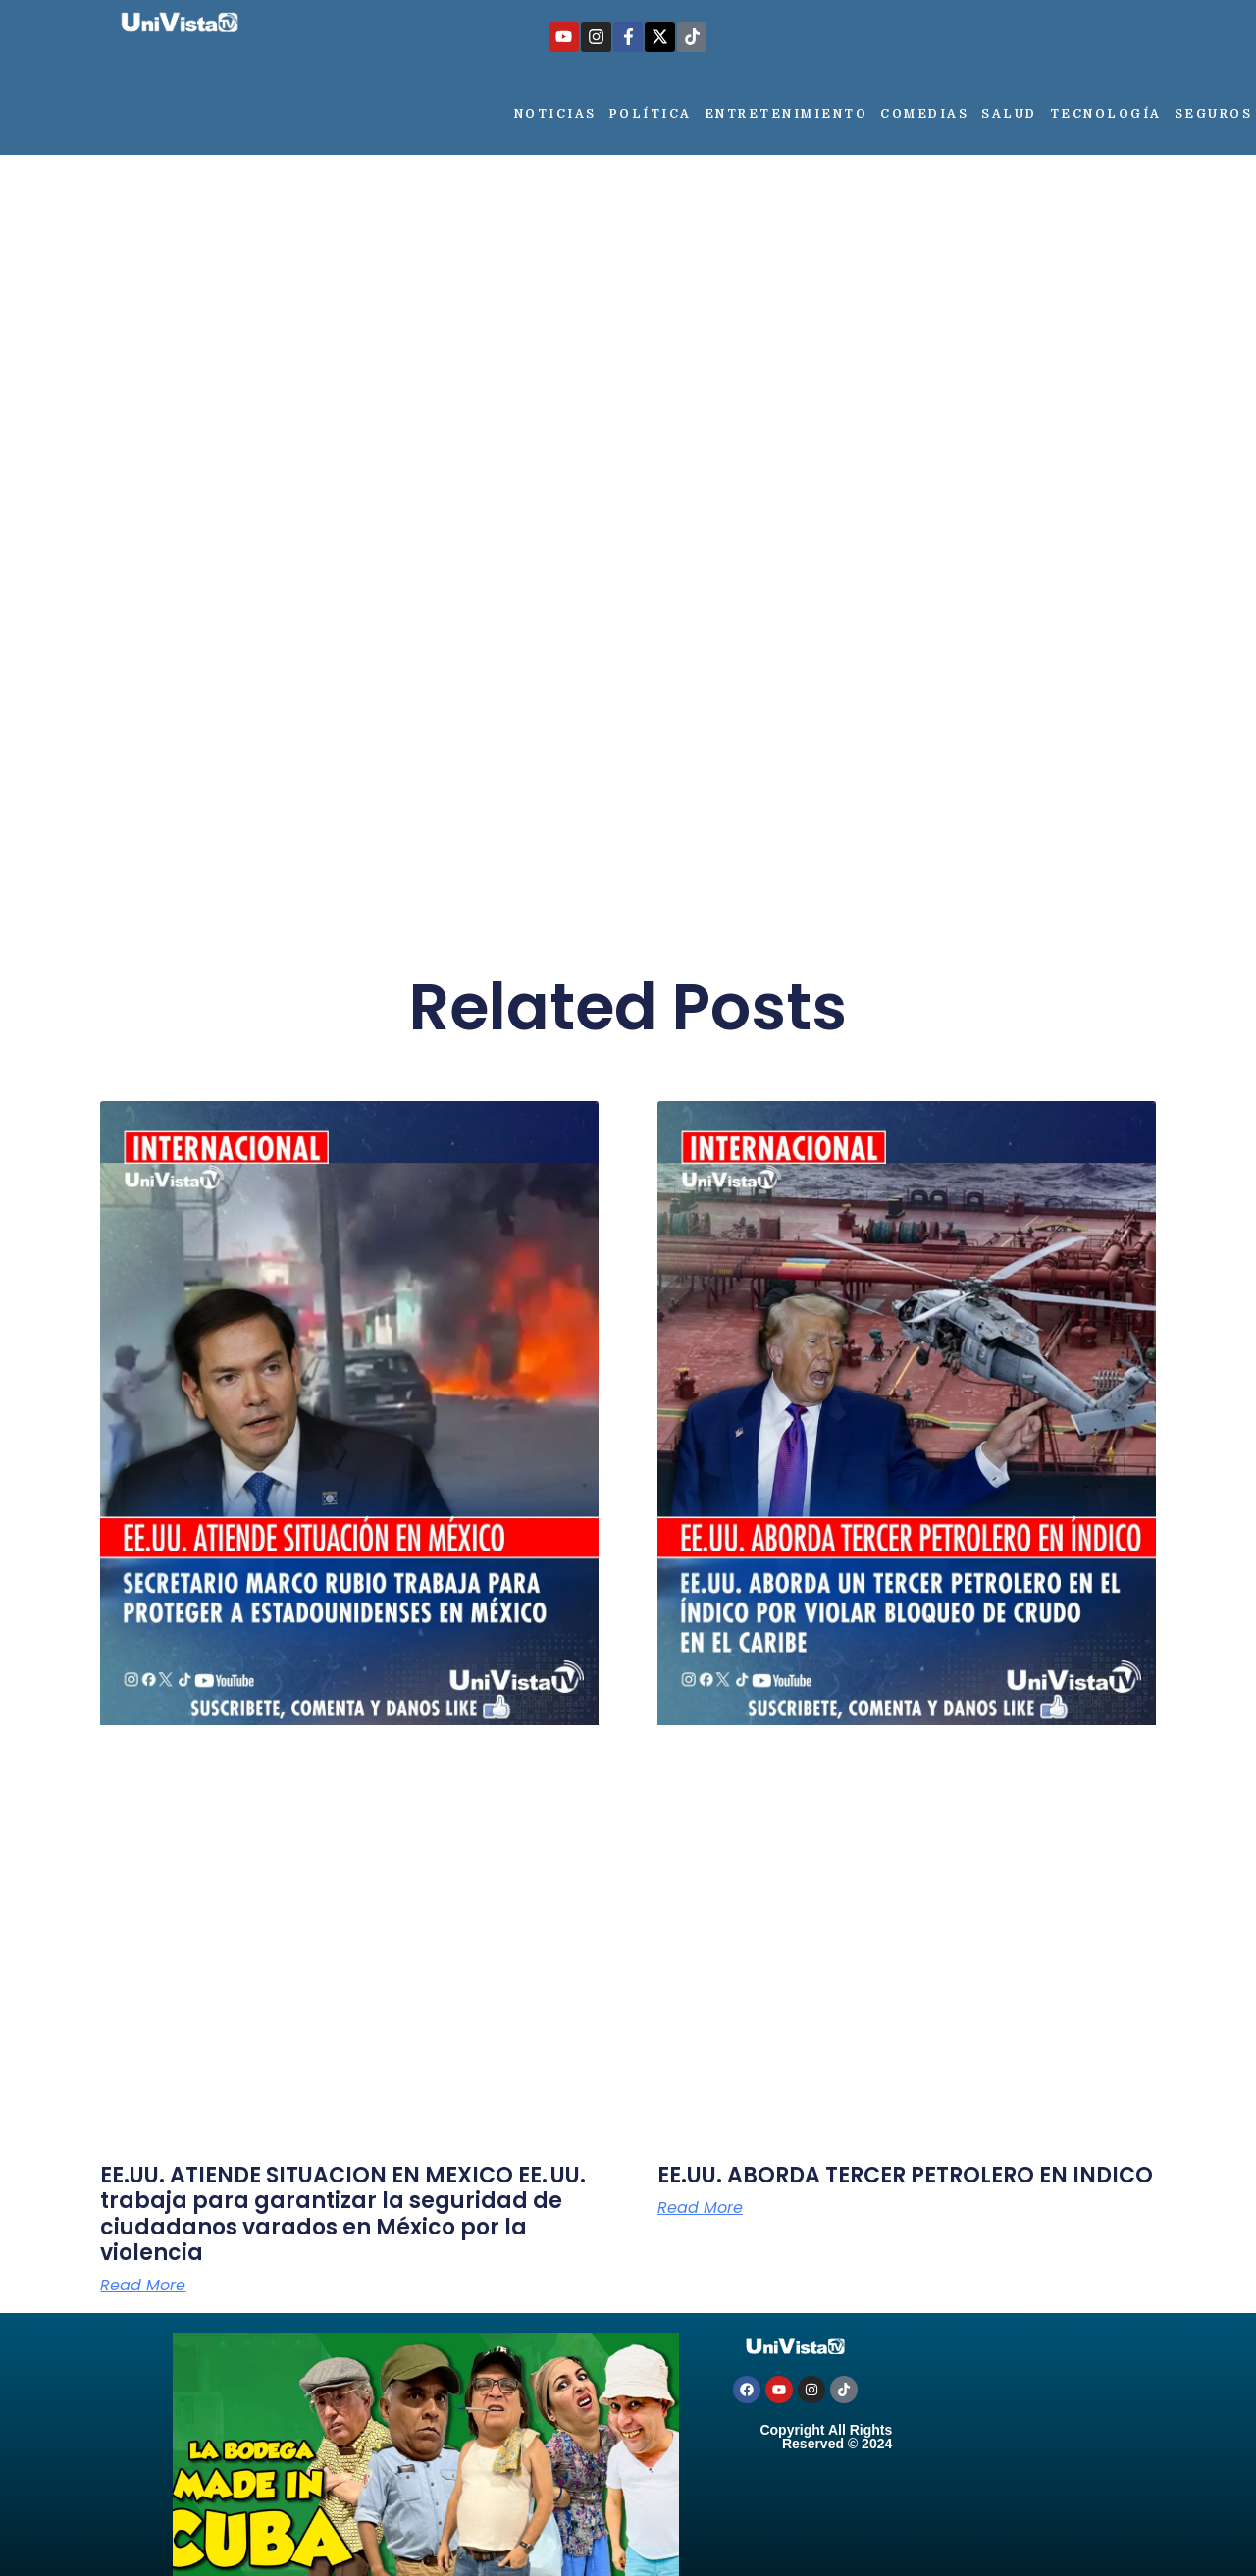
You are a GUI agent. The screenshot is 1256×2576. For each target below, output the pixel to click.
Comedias (924, 114)
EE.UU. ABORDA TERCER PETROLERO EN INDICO (905, 2175)
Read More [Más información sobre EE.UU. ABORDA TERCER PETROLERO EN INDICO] (700, 2208)
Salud (1009, 114)
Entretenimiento (786, 114)
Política (650, 114)
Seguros (1214, 114)
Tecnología (1106, 114)
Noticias (555, 114)
